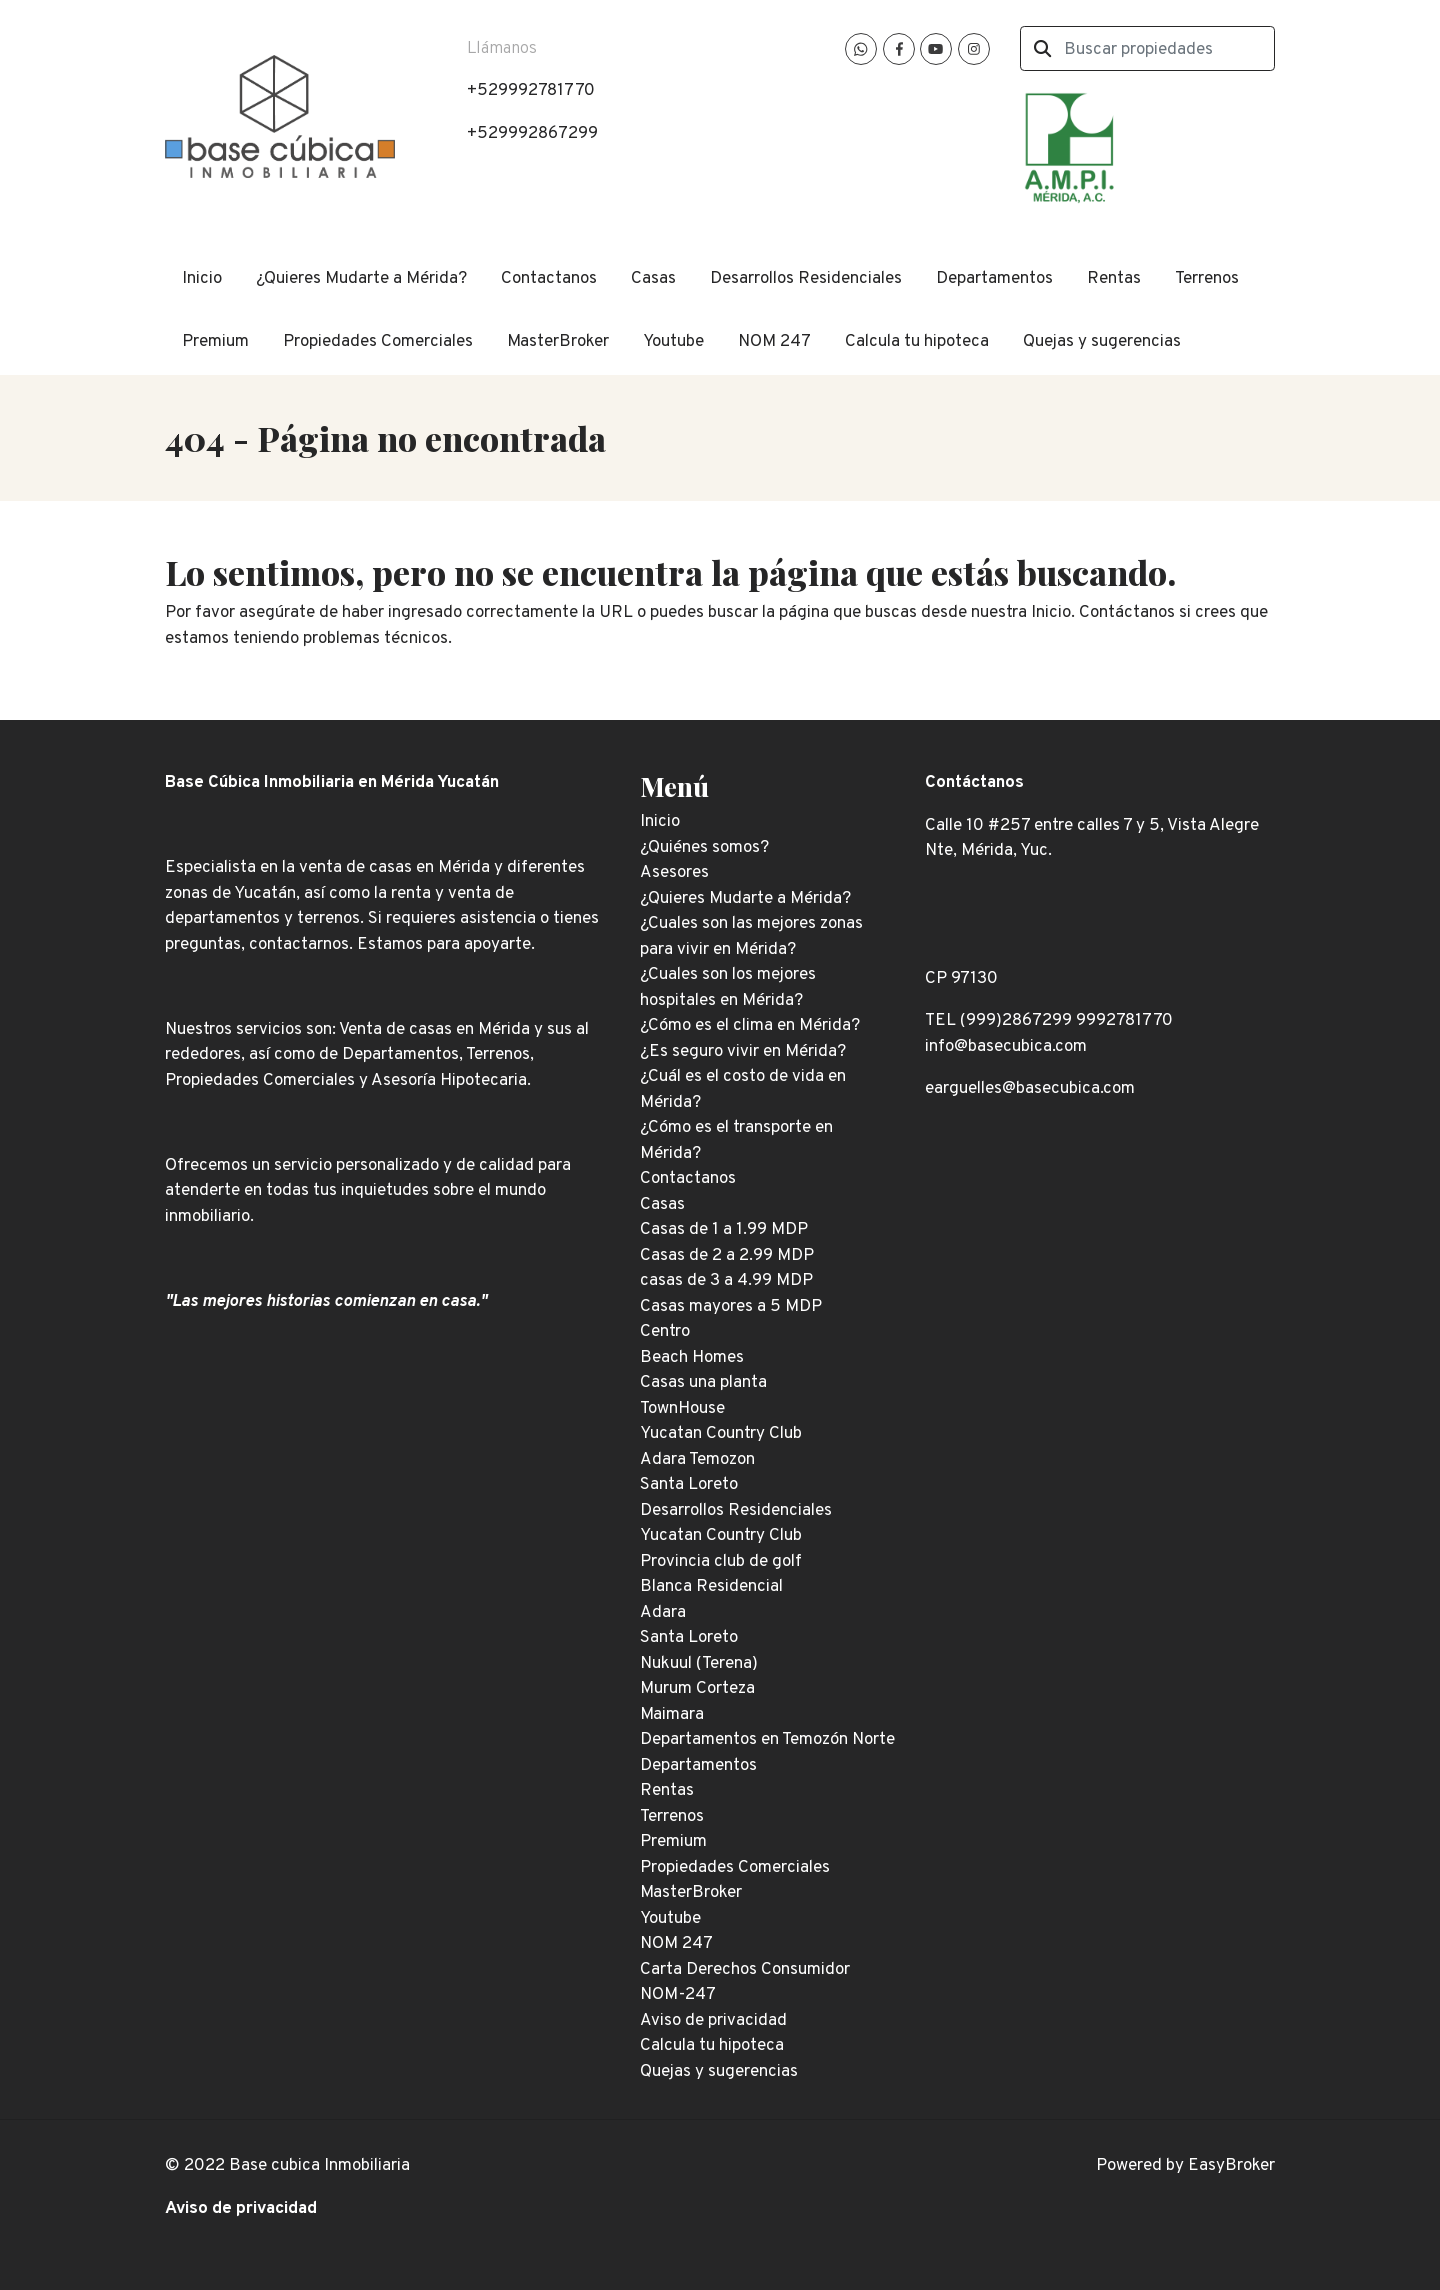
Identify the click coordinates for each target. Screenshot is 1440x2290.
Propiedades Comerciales (378, 342)
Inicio (202, 279)
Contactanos (549, 279)
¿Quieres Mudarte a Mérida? (361, 279)
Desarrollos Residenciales (806, 279)
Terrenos (1207, 279)
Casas (653, 279)
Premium (215, 342)
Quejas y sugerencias (1102, 342)
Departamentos (994, 279)
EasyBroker (1231, 2166)
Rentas (1114, 279)
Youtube (673, 342)
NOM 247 (774, 342)
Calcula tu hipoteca (917, 342)
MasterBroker (558, 342)
